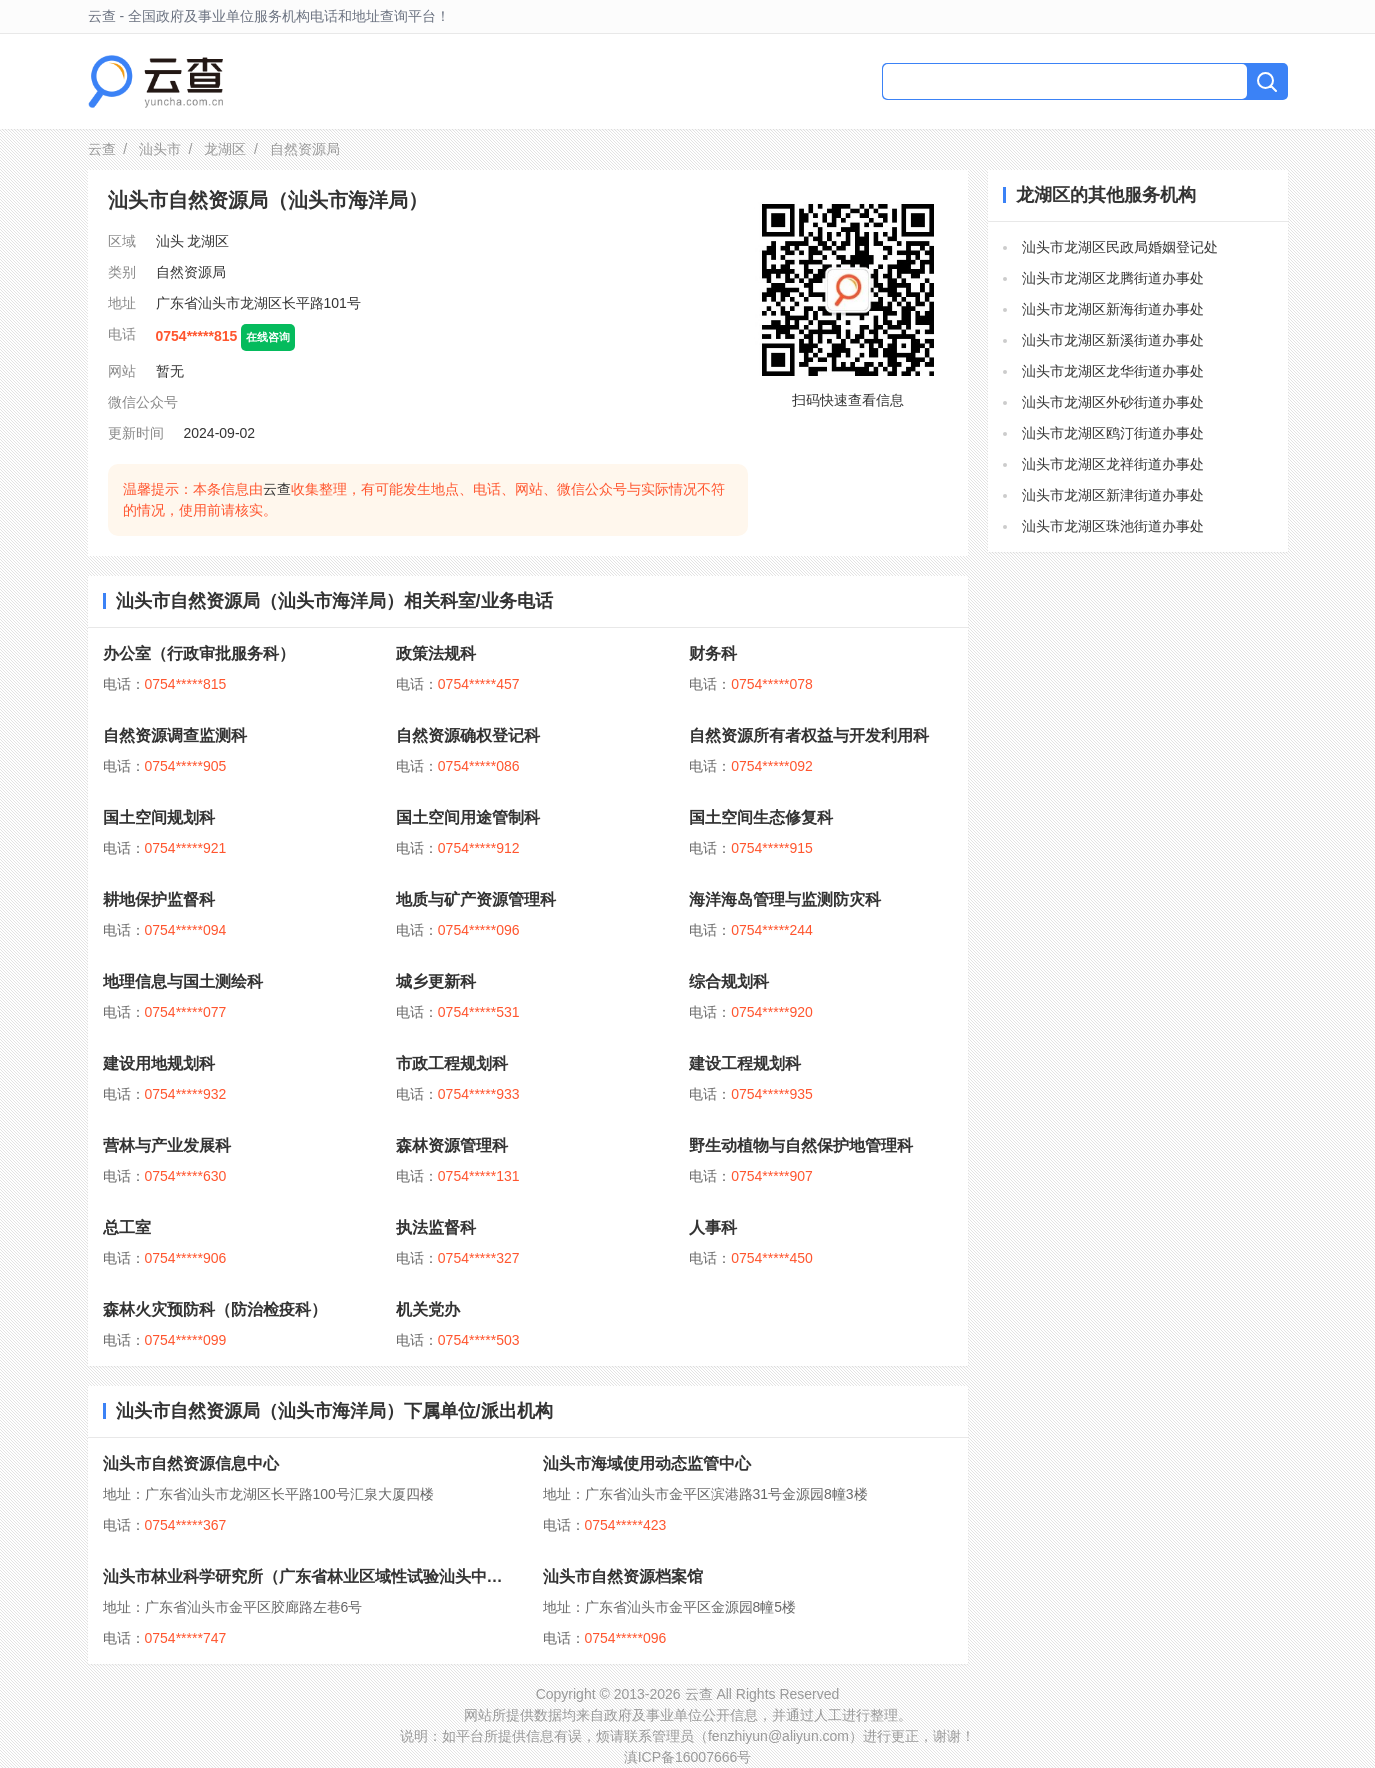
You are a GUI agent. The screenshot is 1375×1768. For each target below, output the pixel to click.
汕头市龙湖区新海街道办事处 (1113, 309)
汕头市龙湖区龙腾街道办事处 (1113, 278)
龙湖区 (225, 149)
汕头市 (160, 149)
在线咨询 (268, 337)
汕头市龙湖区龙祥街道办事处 (1113, 464)
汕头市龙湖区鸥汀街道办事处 (1113, 433)
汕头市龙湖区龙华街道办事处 (1113, 371)
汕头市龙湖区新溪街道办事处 (1113, 340)
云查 (102, 149)
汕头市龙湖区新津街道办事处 (1113, 495)
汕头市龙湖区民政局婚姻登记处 (1120, 247)
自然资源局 (191, 272)
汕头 (170, 241)
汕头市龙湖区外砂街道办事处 (1113, 402)
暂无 (170, 371)
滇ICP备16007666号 (688, 1757)
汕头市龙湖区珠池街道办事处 (1113, 526)
